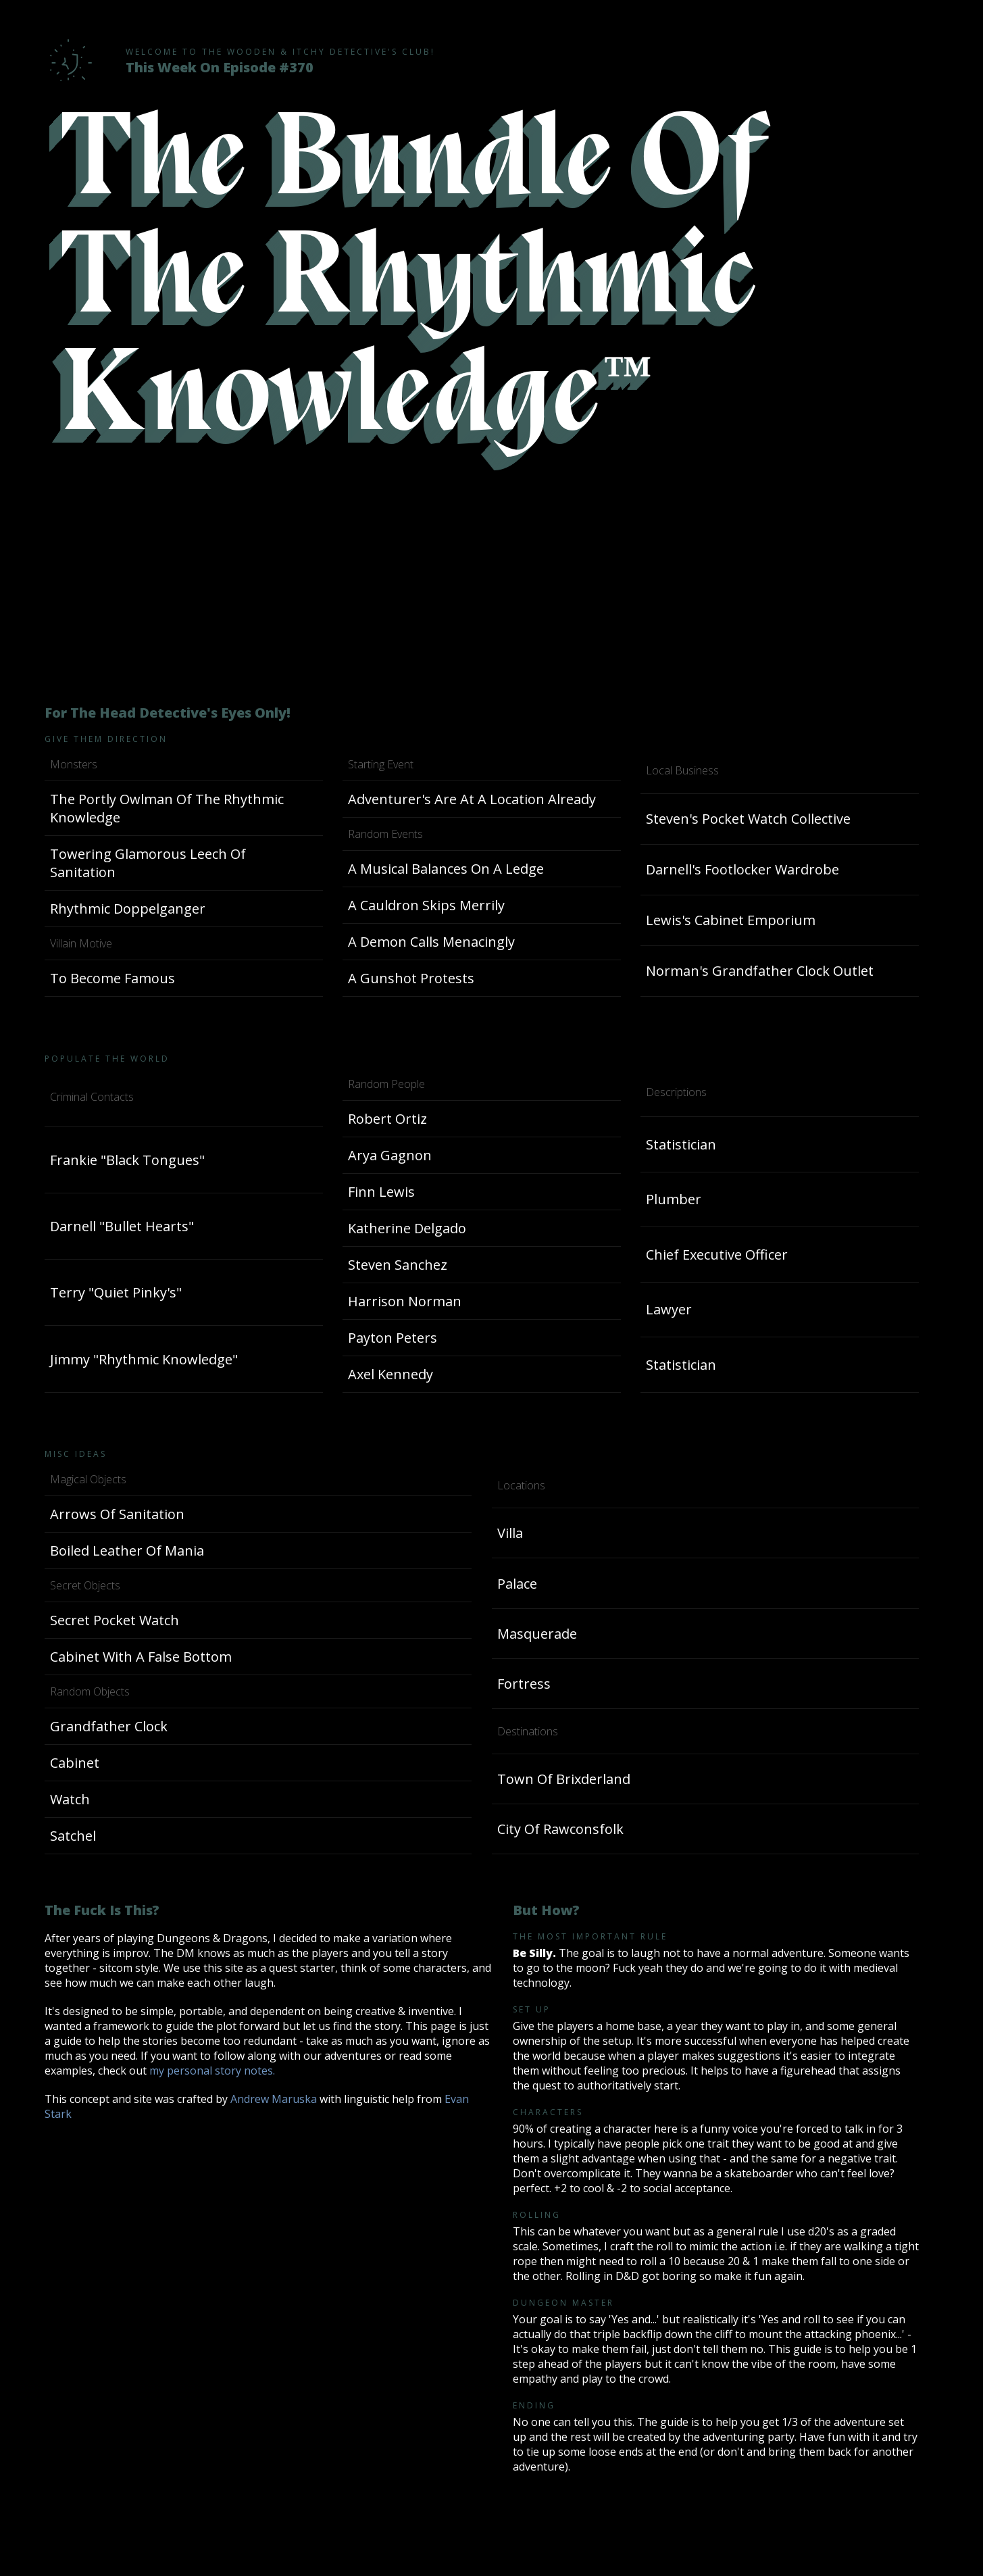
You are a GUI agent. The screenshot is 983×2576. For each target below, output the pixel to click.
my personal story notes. (212, 2070)
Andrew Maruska (273, 2098)
